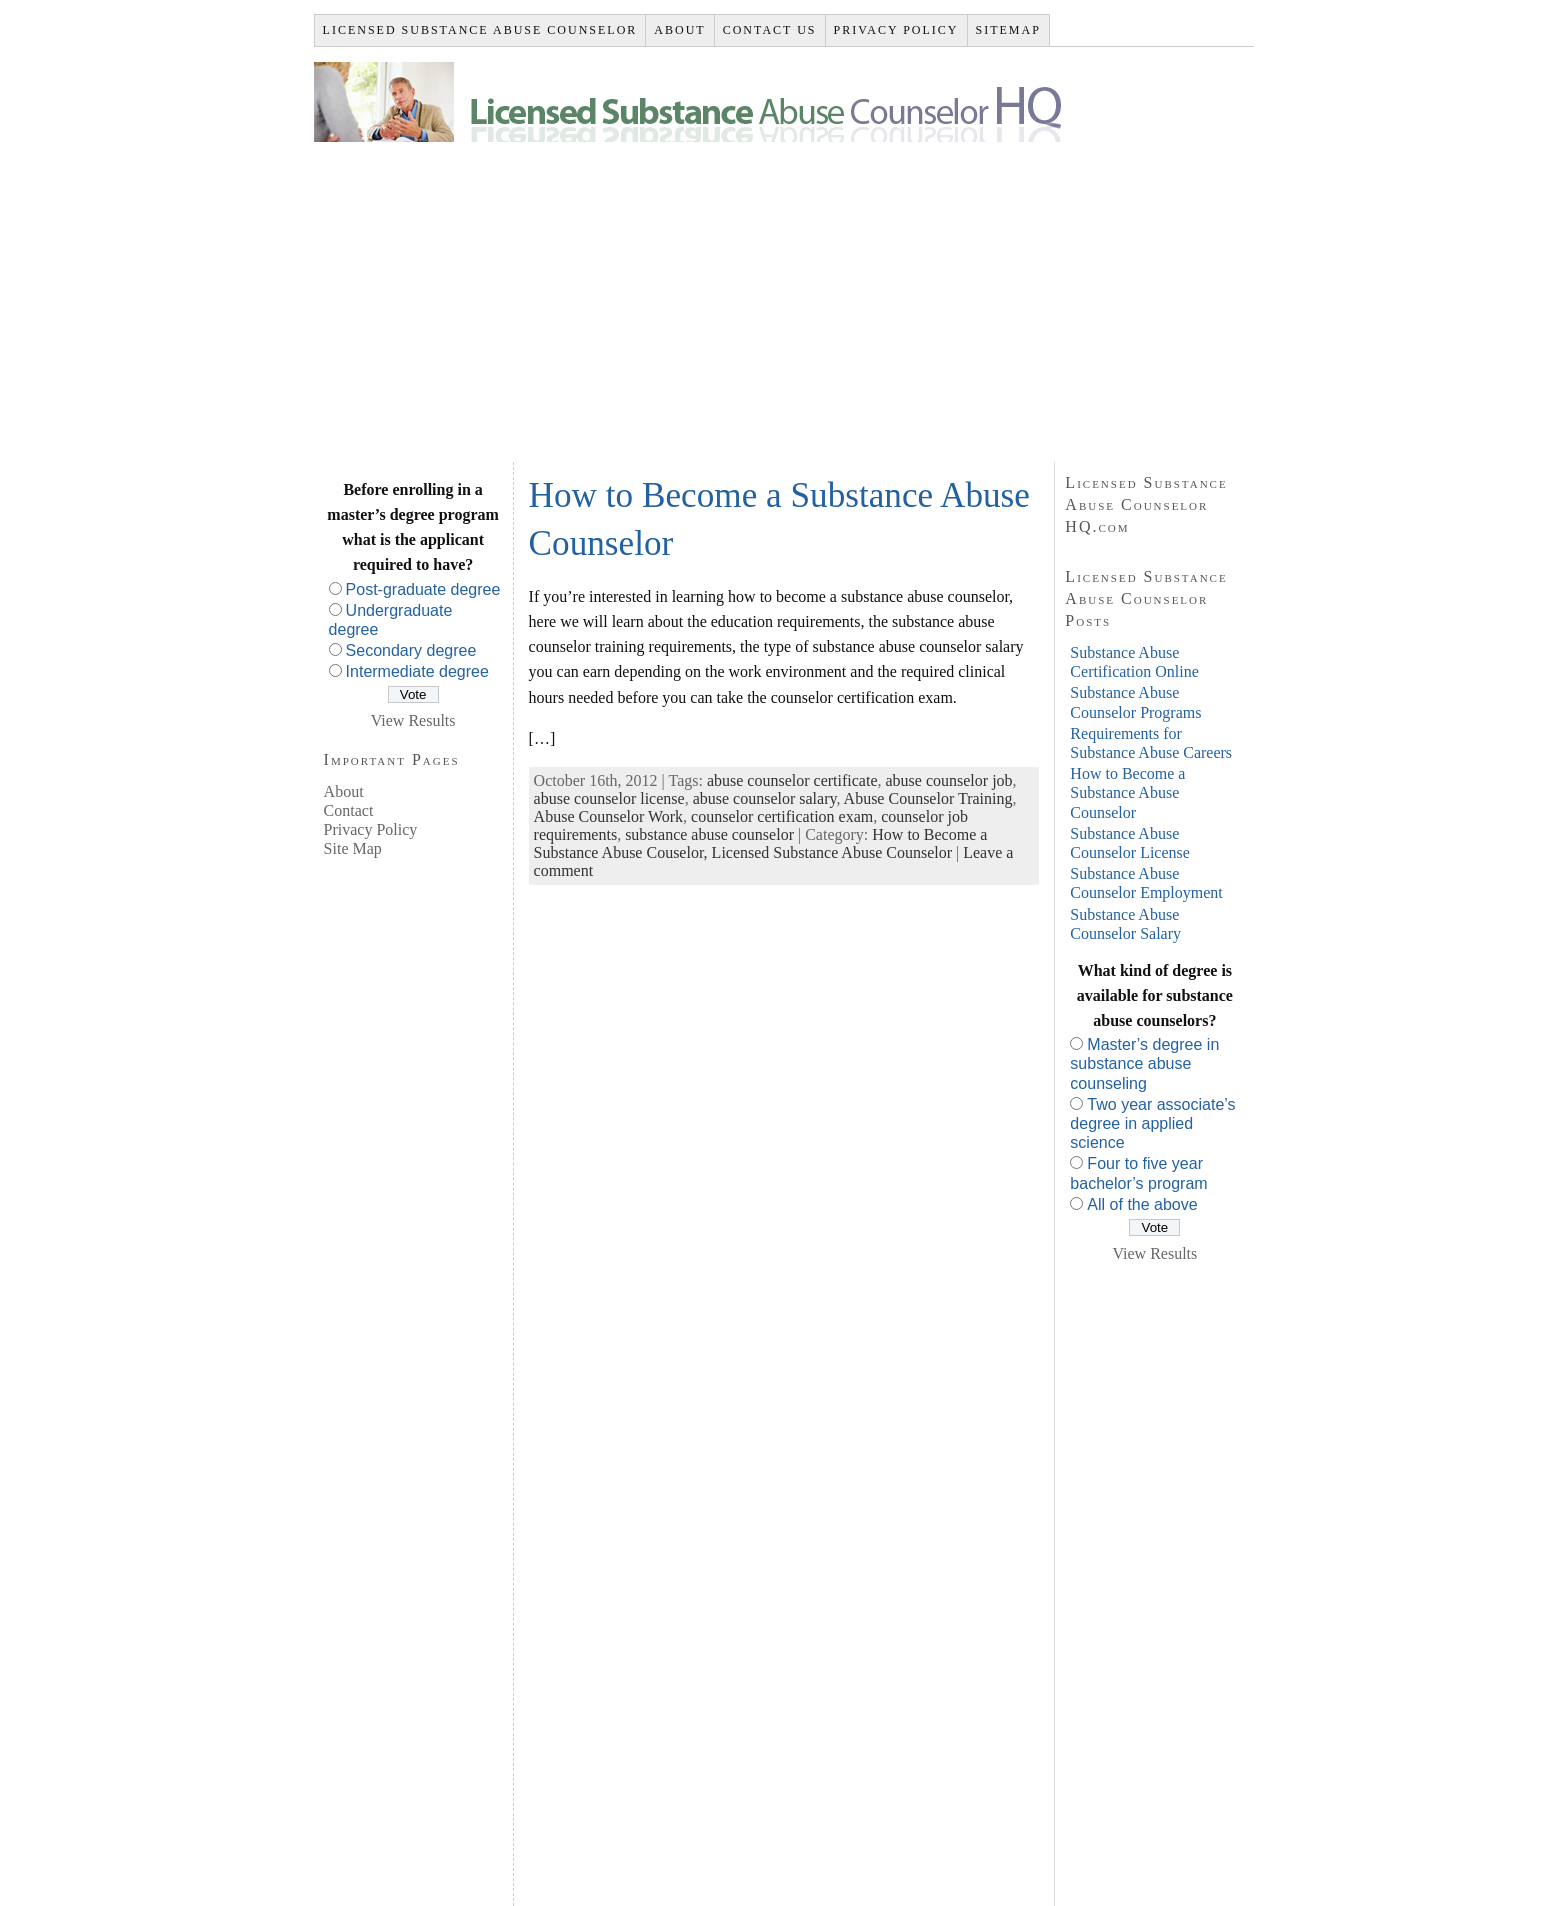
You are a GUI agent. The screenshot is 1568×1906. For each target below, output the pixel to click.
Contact (349, 810)
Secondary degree (411, 650)
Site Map (353, 848)
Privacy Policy (371, 829)
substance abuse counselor (709, 834)
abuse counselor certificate (792, 780)
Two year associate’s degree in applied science (1152, 1123)
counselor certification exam (782, 816)
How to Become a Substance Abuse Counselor (1127, 792)
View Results (413, 720)
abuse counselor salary (765, 798)
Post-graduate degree (423, 589)
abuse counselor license (609, 798)
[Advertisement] (784, 292)
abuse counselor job (949, 780)
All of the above (1142, 1204)
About (344, 791)
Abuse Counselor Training (928, 798)
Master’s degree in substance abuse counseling (1144, 1063)
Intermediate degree (417, 671)
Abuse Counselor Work (609, 816)
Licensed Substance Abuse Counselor (832, 852)
